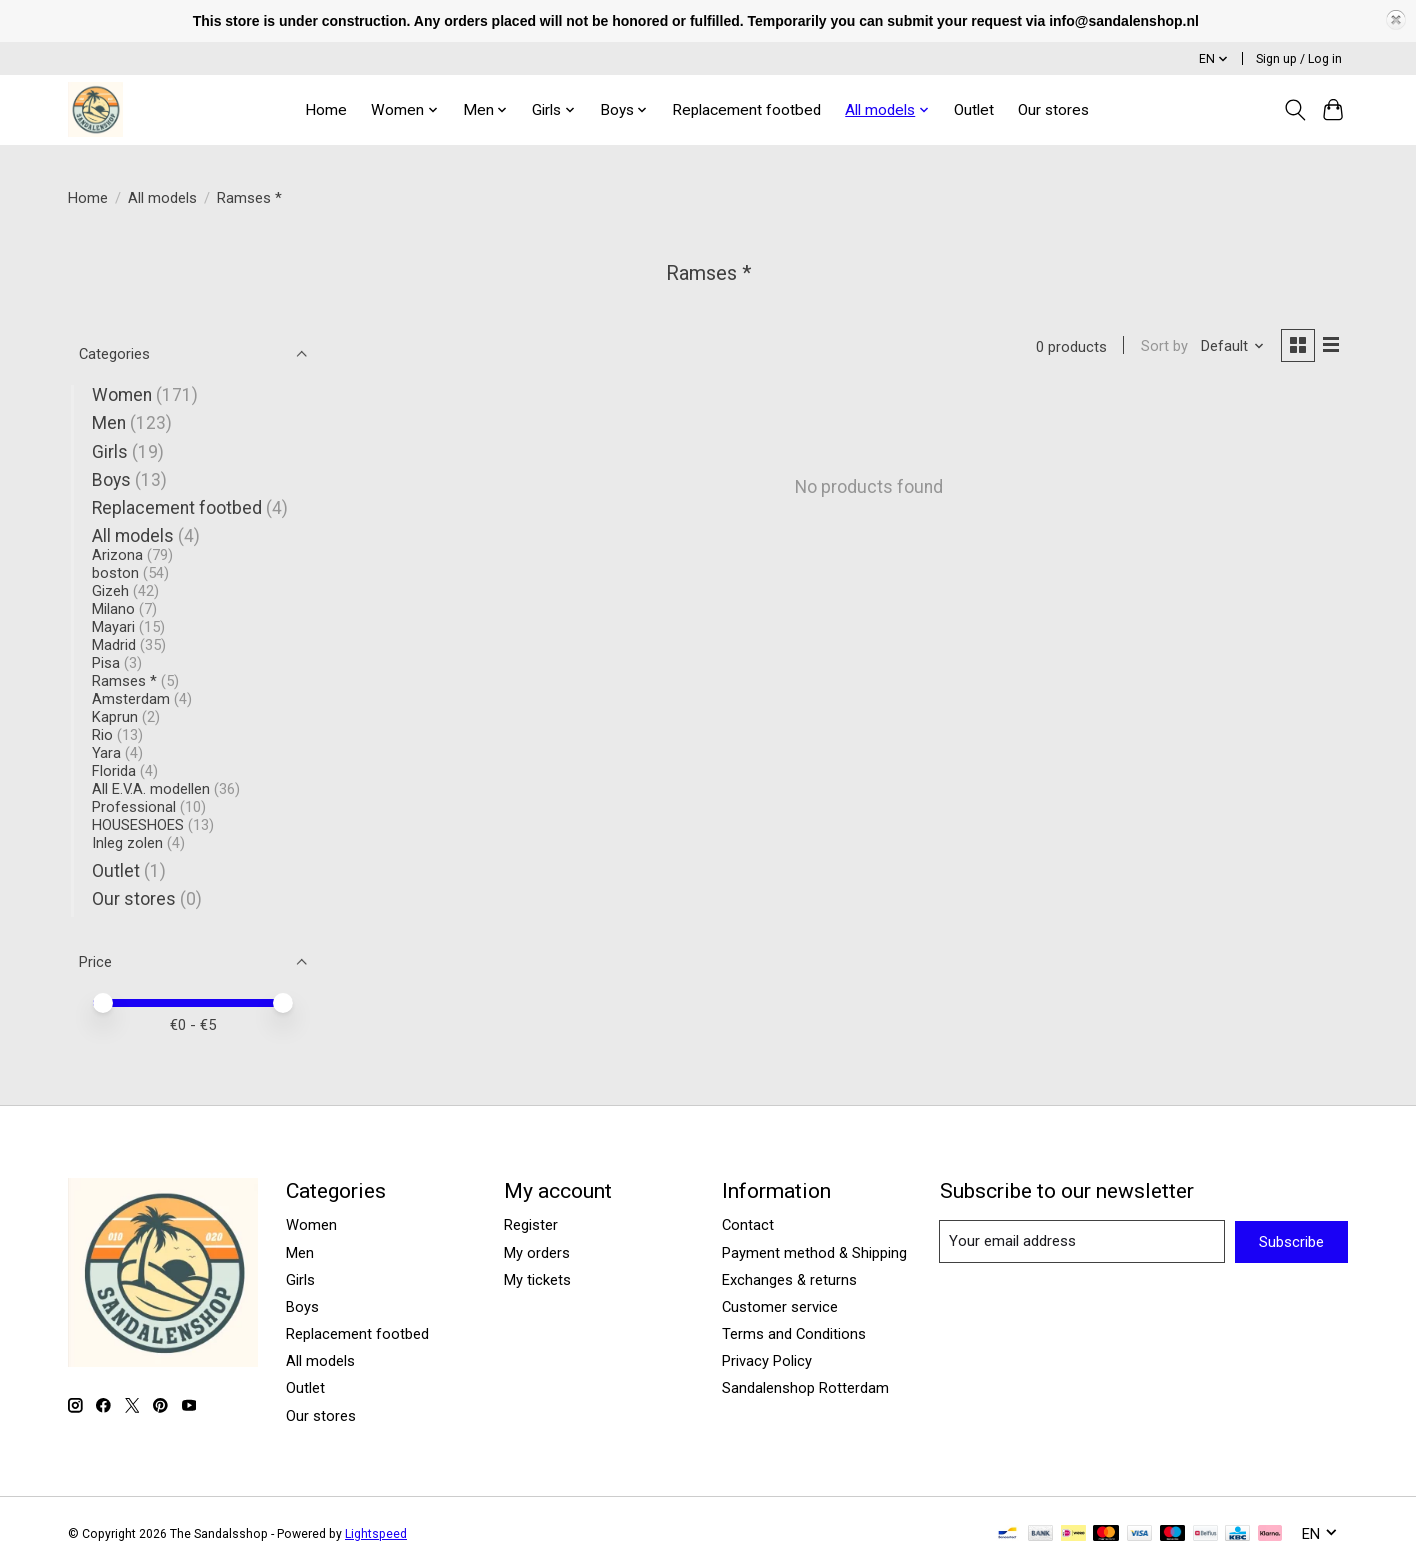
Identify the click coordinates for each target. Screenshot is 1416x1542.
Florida (114, 771)
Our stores (1053, 110)
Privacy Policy (767, 1361)
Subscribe (1291, 1242)
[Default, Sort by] (1231, 347)
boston (115, 573)
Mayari (113, 627)
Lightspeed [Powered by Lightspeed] (376, 1534)
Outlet (974, 110)
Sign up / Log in (1299, 59)
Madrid (114, 645)
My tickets (537, 1280)
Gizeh (110, 591)
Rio (102, 735)
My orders (537, 1253)
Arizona (117, 555)
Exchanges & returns (789, 1280)
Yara (106, 753)
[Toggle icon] (1294, 110)
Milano (113, 609)
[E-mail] (1082, 1241)
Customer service (780, 1307)
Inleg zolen (127, 843)
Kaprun (115, 717)
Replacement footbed (746, 110)
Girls (110, 452)
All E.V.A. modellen (151, 789)
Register (531, 1225)
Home (326, 110)
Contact (748, 1225)
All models (162, 198)
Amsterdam (131, 699)
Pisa (106, 663)
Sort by (1161, 347)
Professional (134, 807)
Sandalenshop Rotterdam (805, 1388)
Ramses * (124, 681)
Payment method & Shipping (814, 1253)
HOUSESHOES (138, 825)
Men (109, 423)
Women (122, 395)
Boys (111, 480)
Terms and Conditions (794, 1334)
